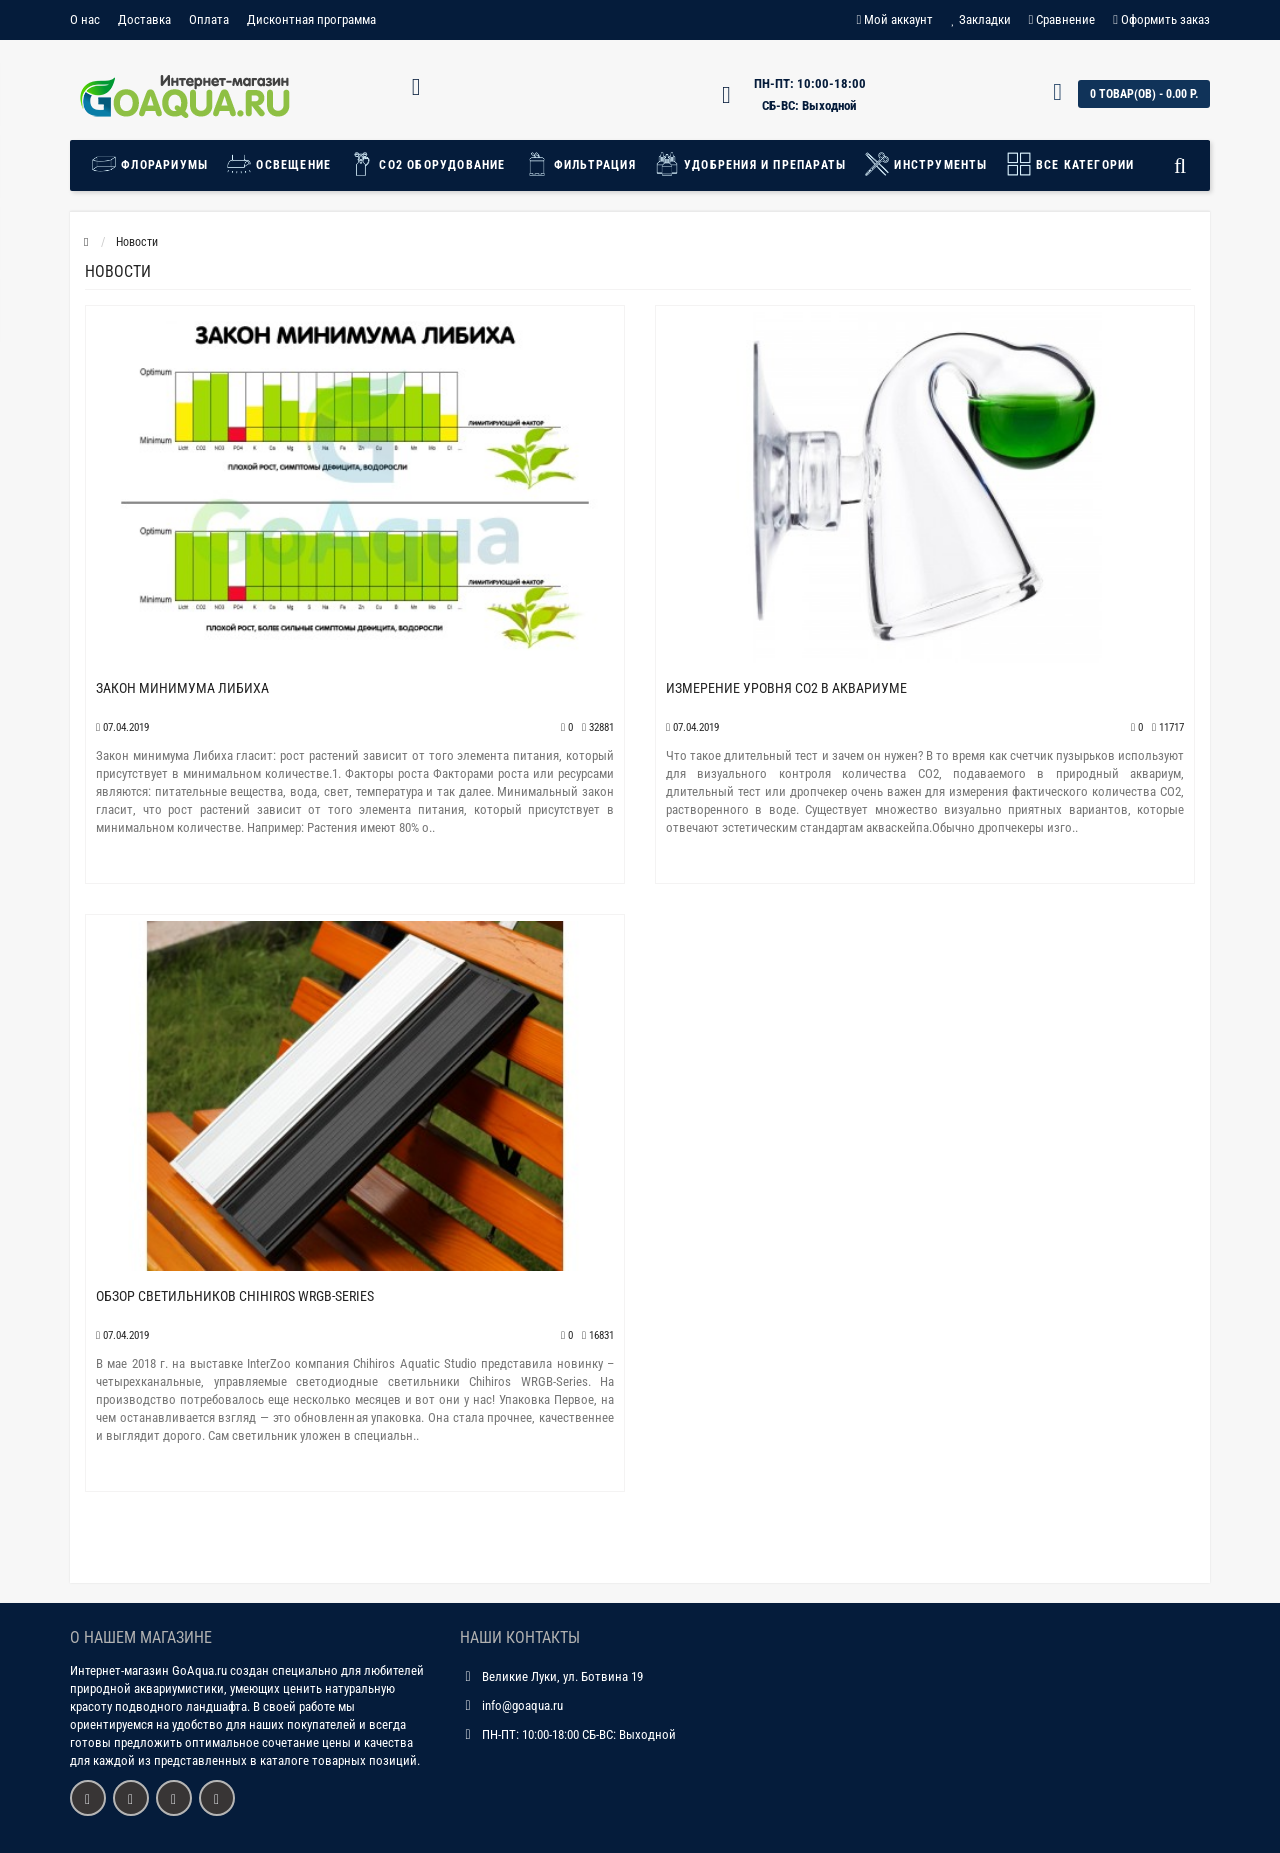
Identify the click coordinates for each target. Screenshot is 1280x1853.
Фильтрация (580, 164)
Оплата (209, 19)
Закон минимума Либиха (182, 688)
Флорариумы (154, 164)
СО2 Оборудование (427, 164)
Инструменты (925, 164)
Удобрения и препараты (750, 164)
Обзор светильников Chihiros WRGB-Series (235, 1296)
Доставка (144, 19)
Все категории (1070, 164)
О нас (85, 19)
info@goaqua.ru (522, 1705)
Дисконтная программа (311, 19)
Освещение (278, 164)
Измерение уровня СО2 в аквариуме (786, 688)
